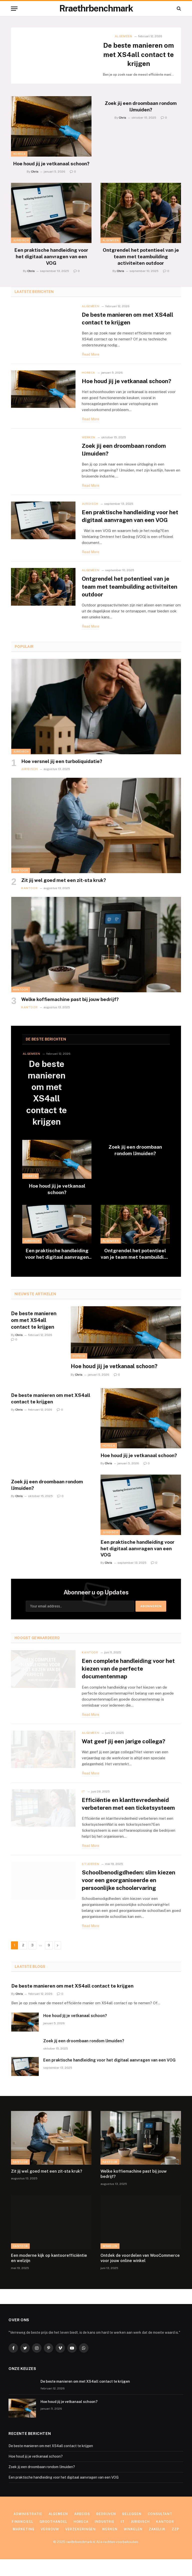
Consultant (160, 2531)
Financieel (22, 2538)
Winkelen (110, 2262)
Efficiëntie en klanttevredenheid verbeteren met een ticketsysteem (131, 1818)
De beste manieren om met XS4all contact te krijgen (138, 54)
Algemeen (123, 36)
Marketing (23, 2546)
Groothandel (53, 2538)
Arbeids (82, 2531)
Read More (90, 354)
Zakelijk (157, 2546)
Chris (34, 170)
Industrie (104, 2538)
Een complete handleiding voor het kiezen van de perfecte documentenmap (131, 1680)
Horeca (19, 152)
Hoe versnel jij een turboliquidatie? (61, 772)
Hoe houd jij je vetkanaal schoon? (51, 162)
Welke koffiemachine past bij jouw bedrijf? (70, 1010)
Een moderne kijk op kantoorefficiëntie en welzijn (49, 2275)
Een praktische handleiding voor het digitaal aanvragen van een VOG (51, 256)
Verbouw (49, 2546)
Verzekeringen (80, 2546)
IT (83, 1806)
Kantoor (20, 881)
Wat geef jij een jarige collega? (126, 1754)
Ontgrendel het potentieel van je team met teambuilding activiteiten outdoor (141, 256)
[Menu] (14, 8)
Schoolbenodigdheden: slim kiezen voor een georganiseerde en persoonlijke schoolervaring (127, 1896)
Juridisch (20, 239)
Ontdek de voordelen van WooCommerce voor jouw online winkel (140, 2275)
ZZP (176, 2546)
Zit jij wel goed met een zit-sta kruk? (63, 891)
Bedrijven (106, 2531)
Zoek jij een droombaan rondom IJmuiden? (141, 106)
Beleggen (132, 2531)
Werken (88, 437)
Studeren (90, 1879)
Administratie (27, 2531)
